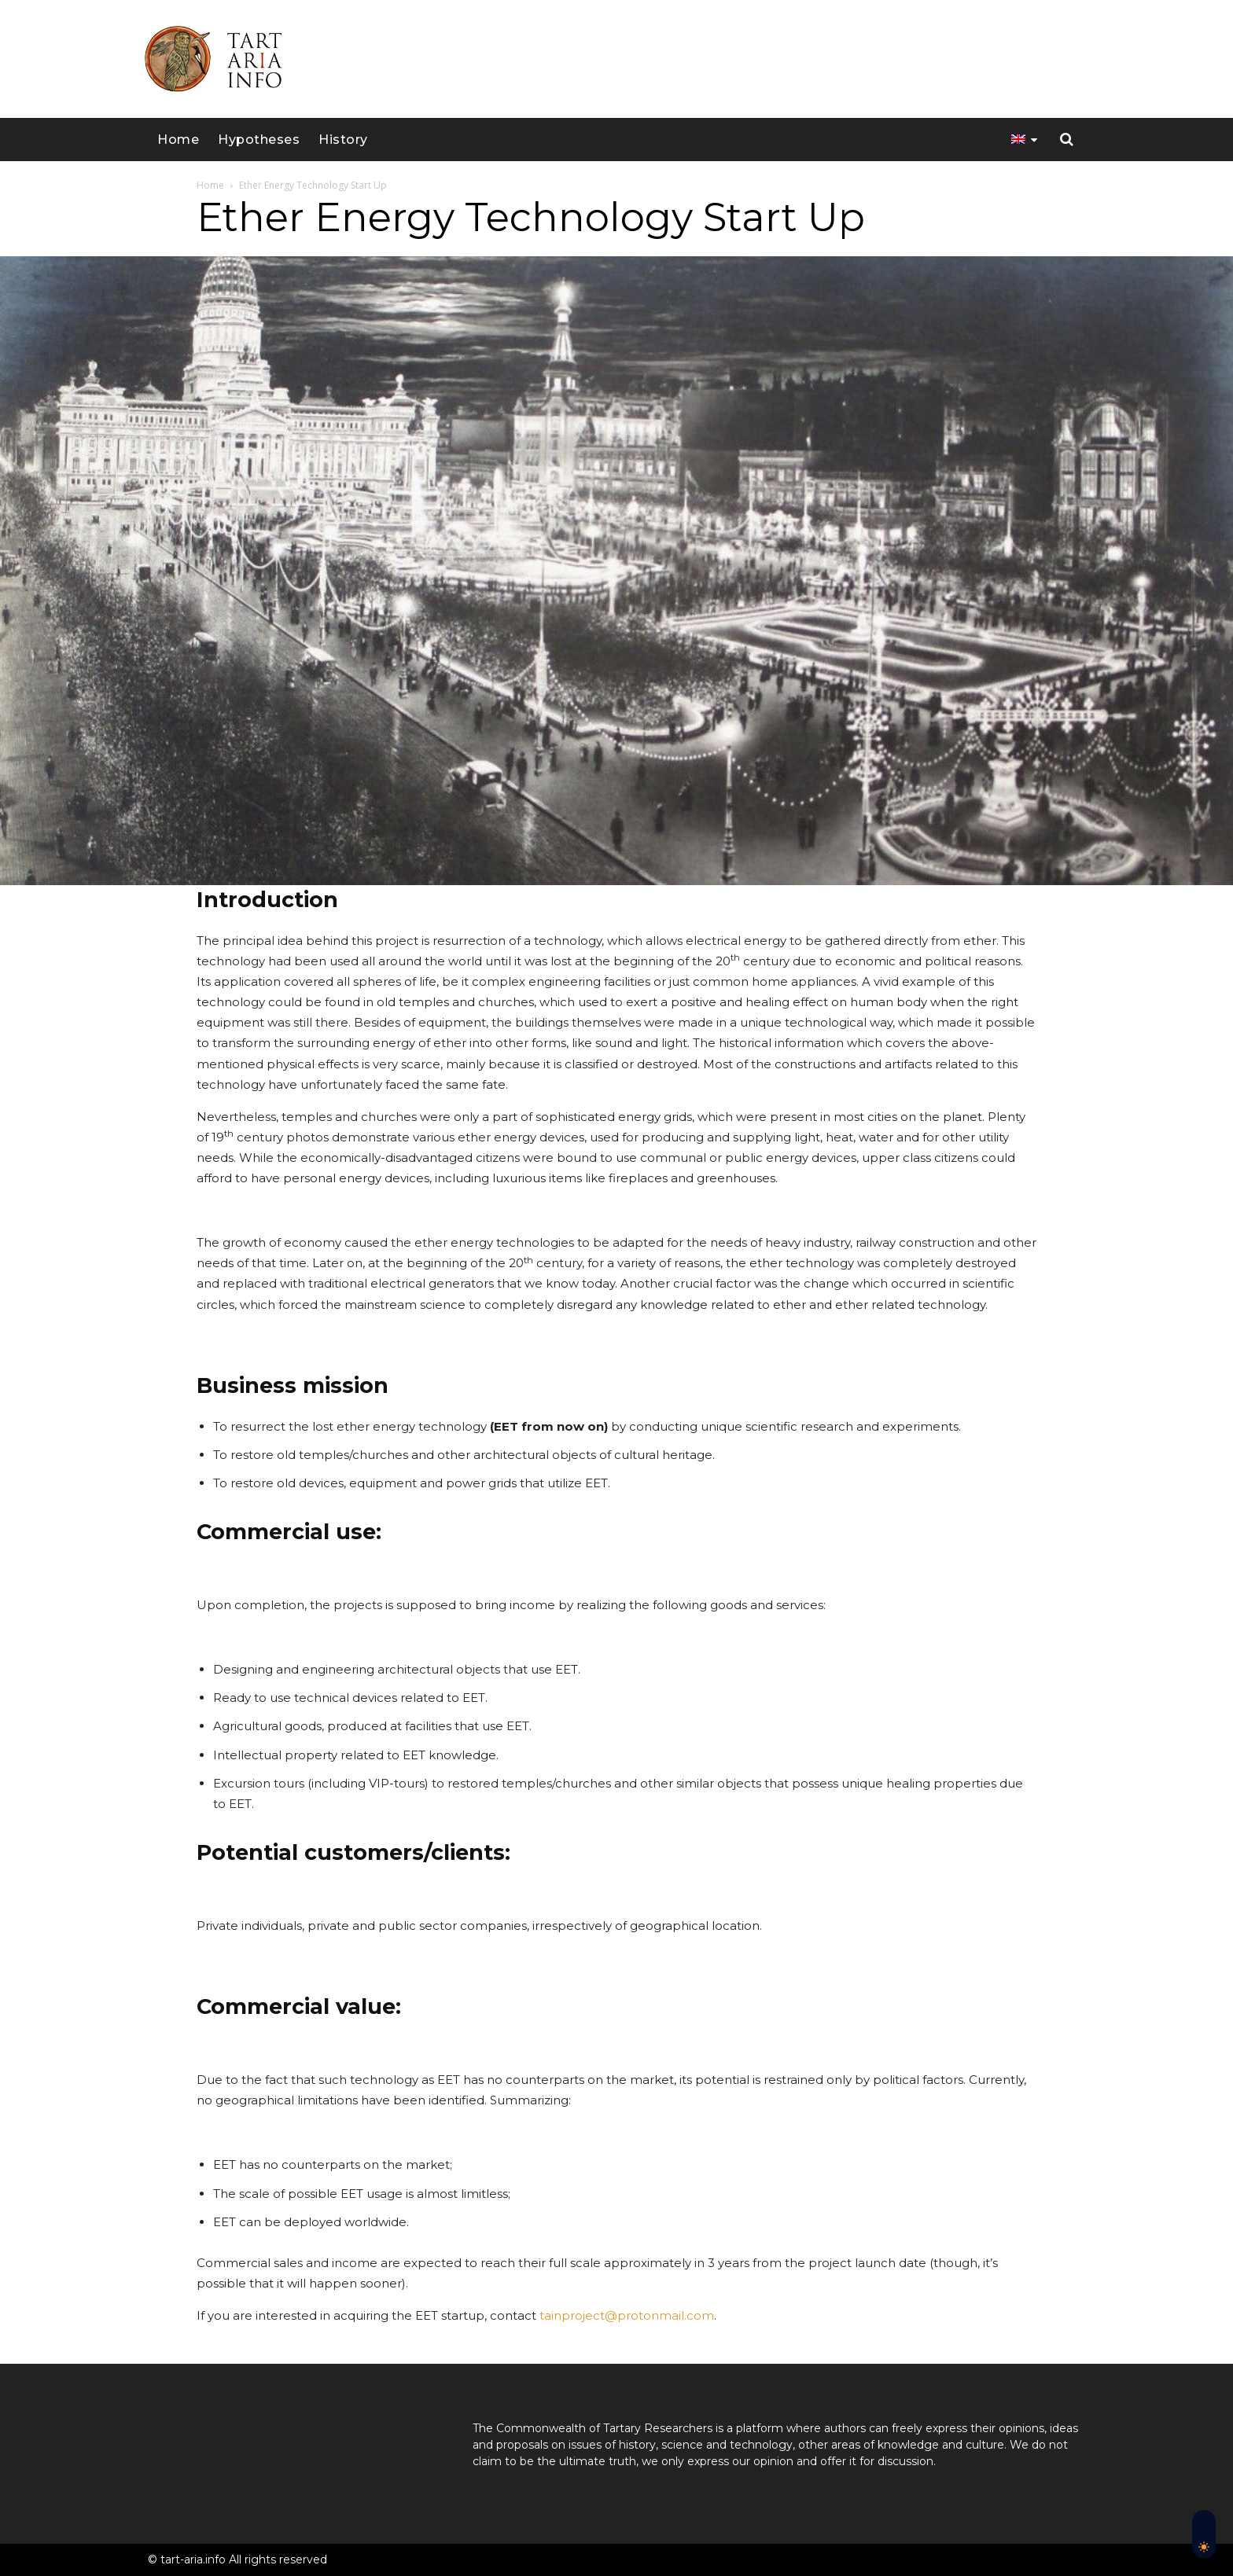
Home (210, 185)
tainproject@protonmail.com (626, 2315)
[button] (1066, 139)
